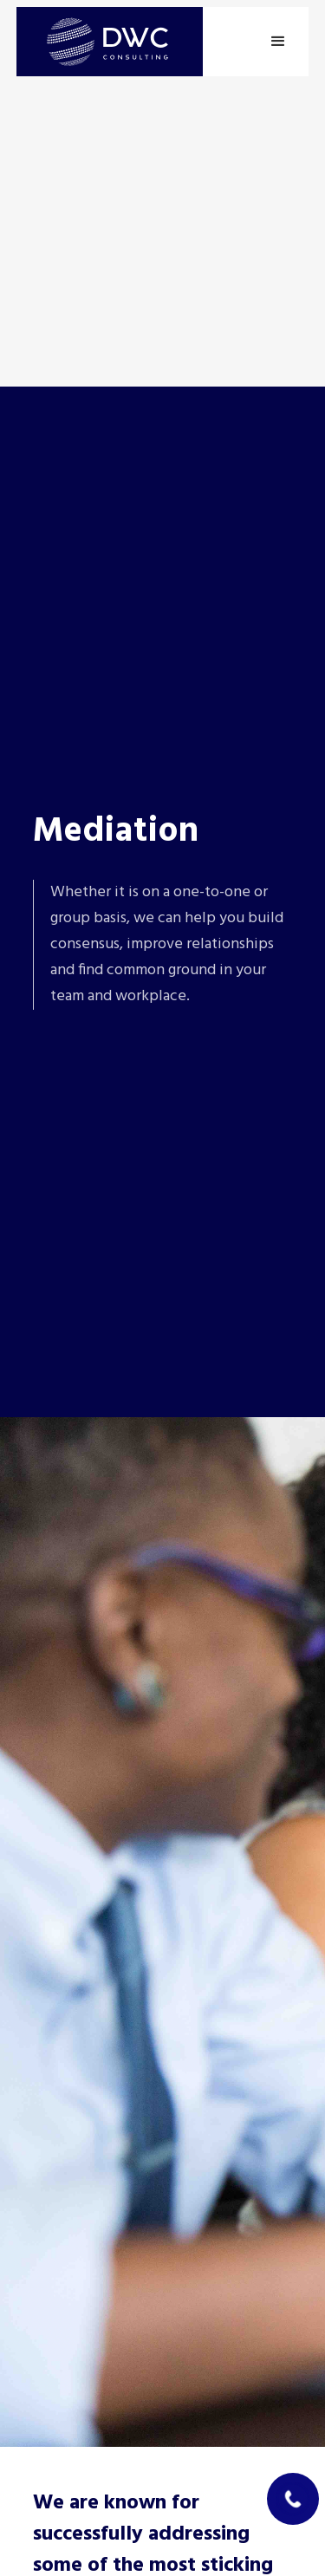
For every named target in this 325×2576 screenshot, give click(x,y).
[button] (278, 41)
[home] (109, 41)
